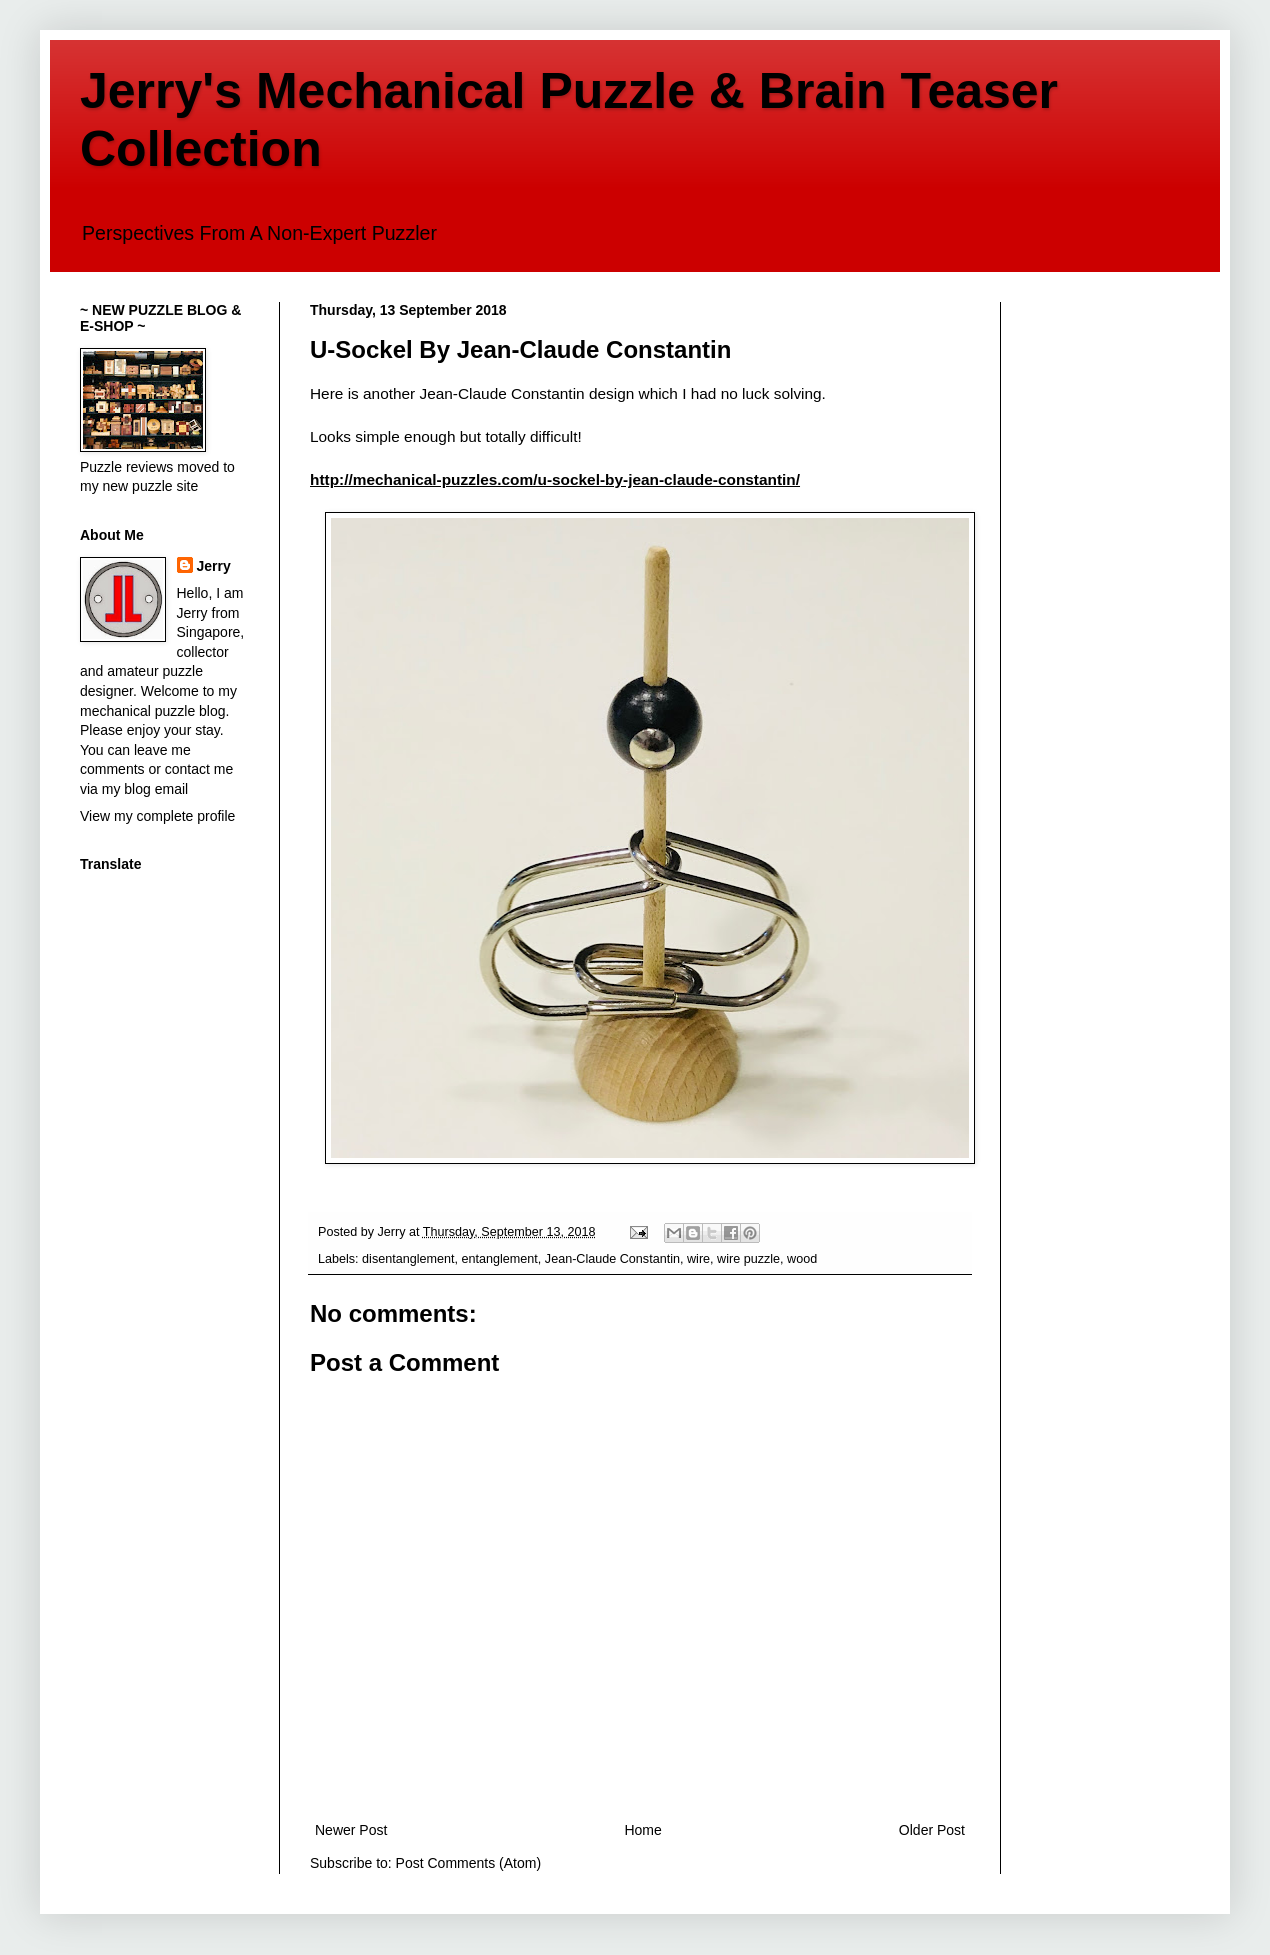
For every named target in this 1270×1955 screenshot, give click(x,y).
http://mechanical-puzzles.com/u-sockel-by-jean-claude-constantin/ (555, 479)
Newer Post (351, 1830)
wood (802, 1259)
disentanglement (408, 1259)
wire (698, 1259)
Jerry (214, 566)
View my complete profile (157, 816)
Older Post (932, 1830)
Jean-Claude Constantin (612, 1259)
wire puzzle (748, 1259)
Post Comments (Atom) (468, 1863)
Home (642, 1830)
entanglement (500, 1259)
